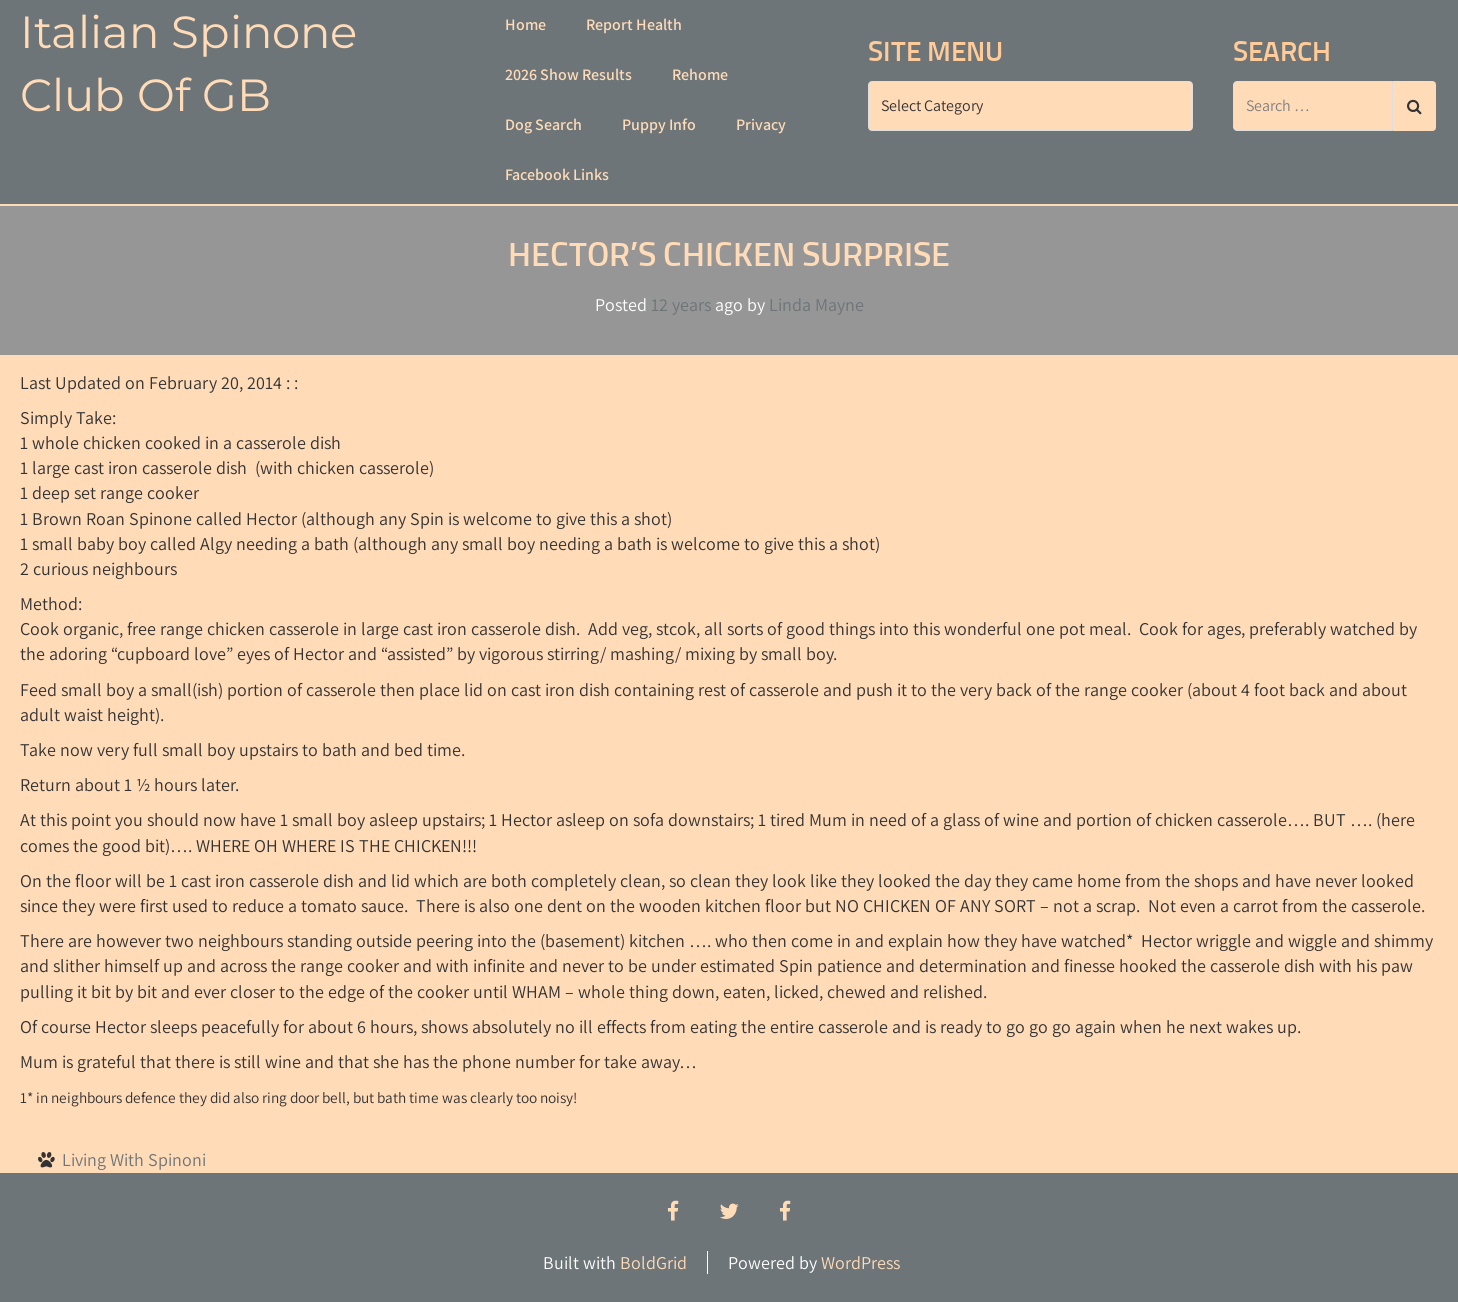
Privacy (761, 124)
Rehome (700, 74)
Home (525, 24)
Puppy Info (659, 124)
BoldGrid (653, 1262)
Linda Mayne (816, 304)
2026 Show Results (568, 74)
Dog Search (543, 124)
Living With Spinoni (134, 1159)
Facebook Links (557, 174)
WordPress (860, 1262)
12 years (681, 304)
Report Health (634, 24)
